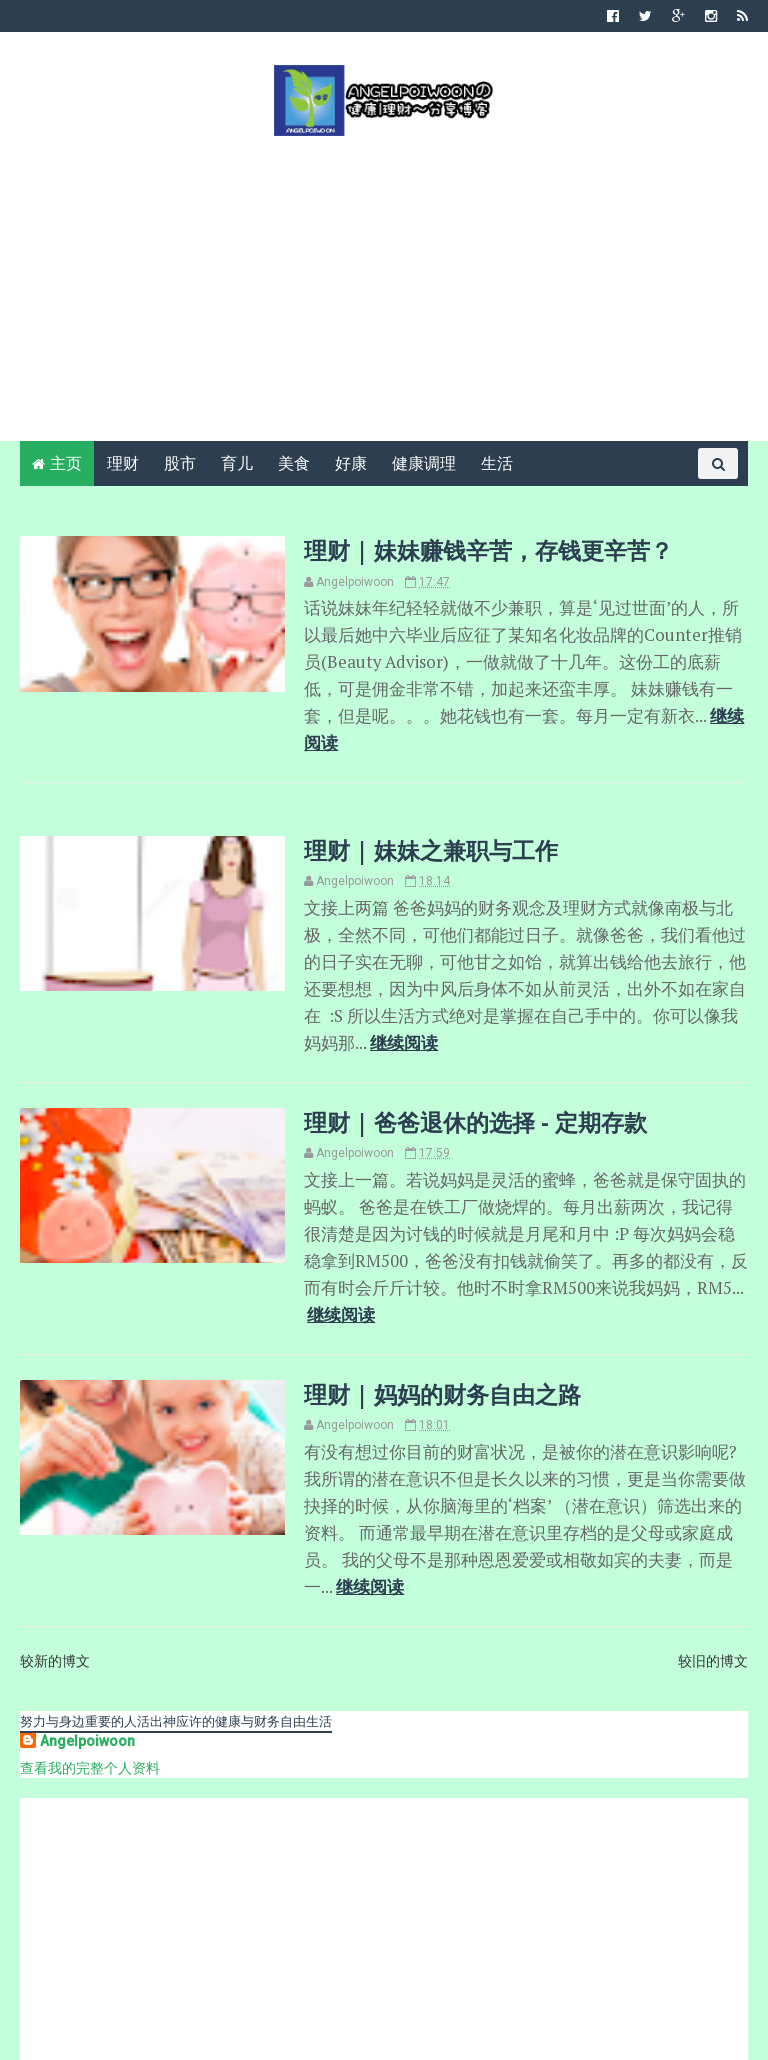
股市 (180, 465)
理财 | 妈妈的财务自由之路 (426, 1326)
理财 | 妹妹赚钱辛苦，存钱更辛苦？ (472, 552)
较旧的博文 (713, 1562)
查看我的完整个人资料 (90, 1669)
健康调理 (424, 465)
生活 (497, 465)
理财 (123, 465)
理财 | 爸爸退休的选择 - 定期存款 (459, 1086)
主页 (66, 465)
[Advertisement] (384, 288)
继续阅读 (659, 714)
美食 (294, 465)
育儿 (237, 465)
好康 (351, 465)
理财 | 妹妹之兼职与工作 (414, 820)
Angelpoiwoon (87, 1642)
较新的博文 (55, 1562)
